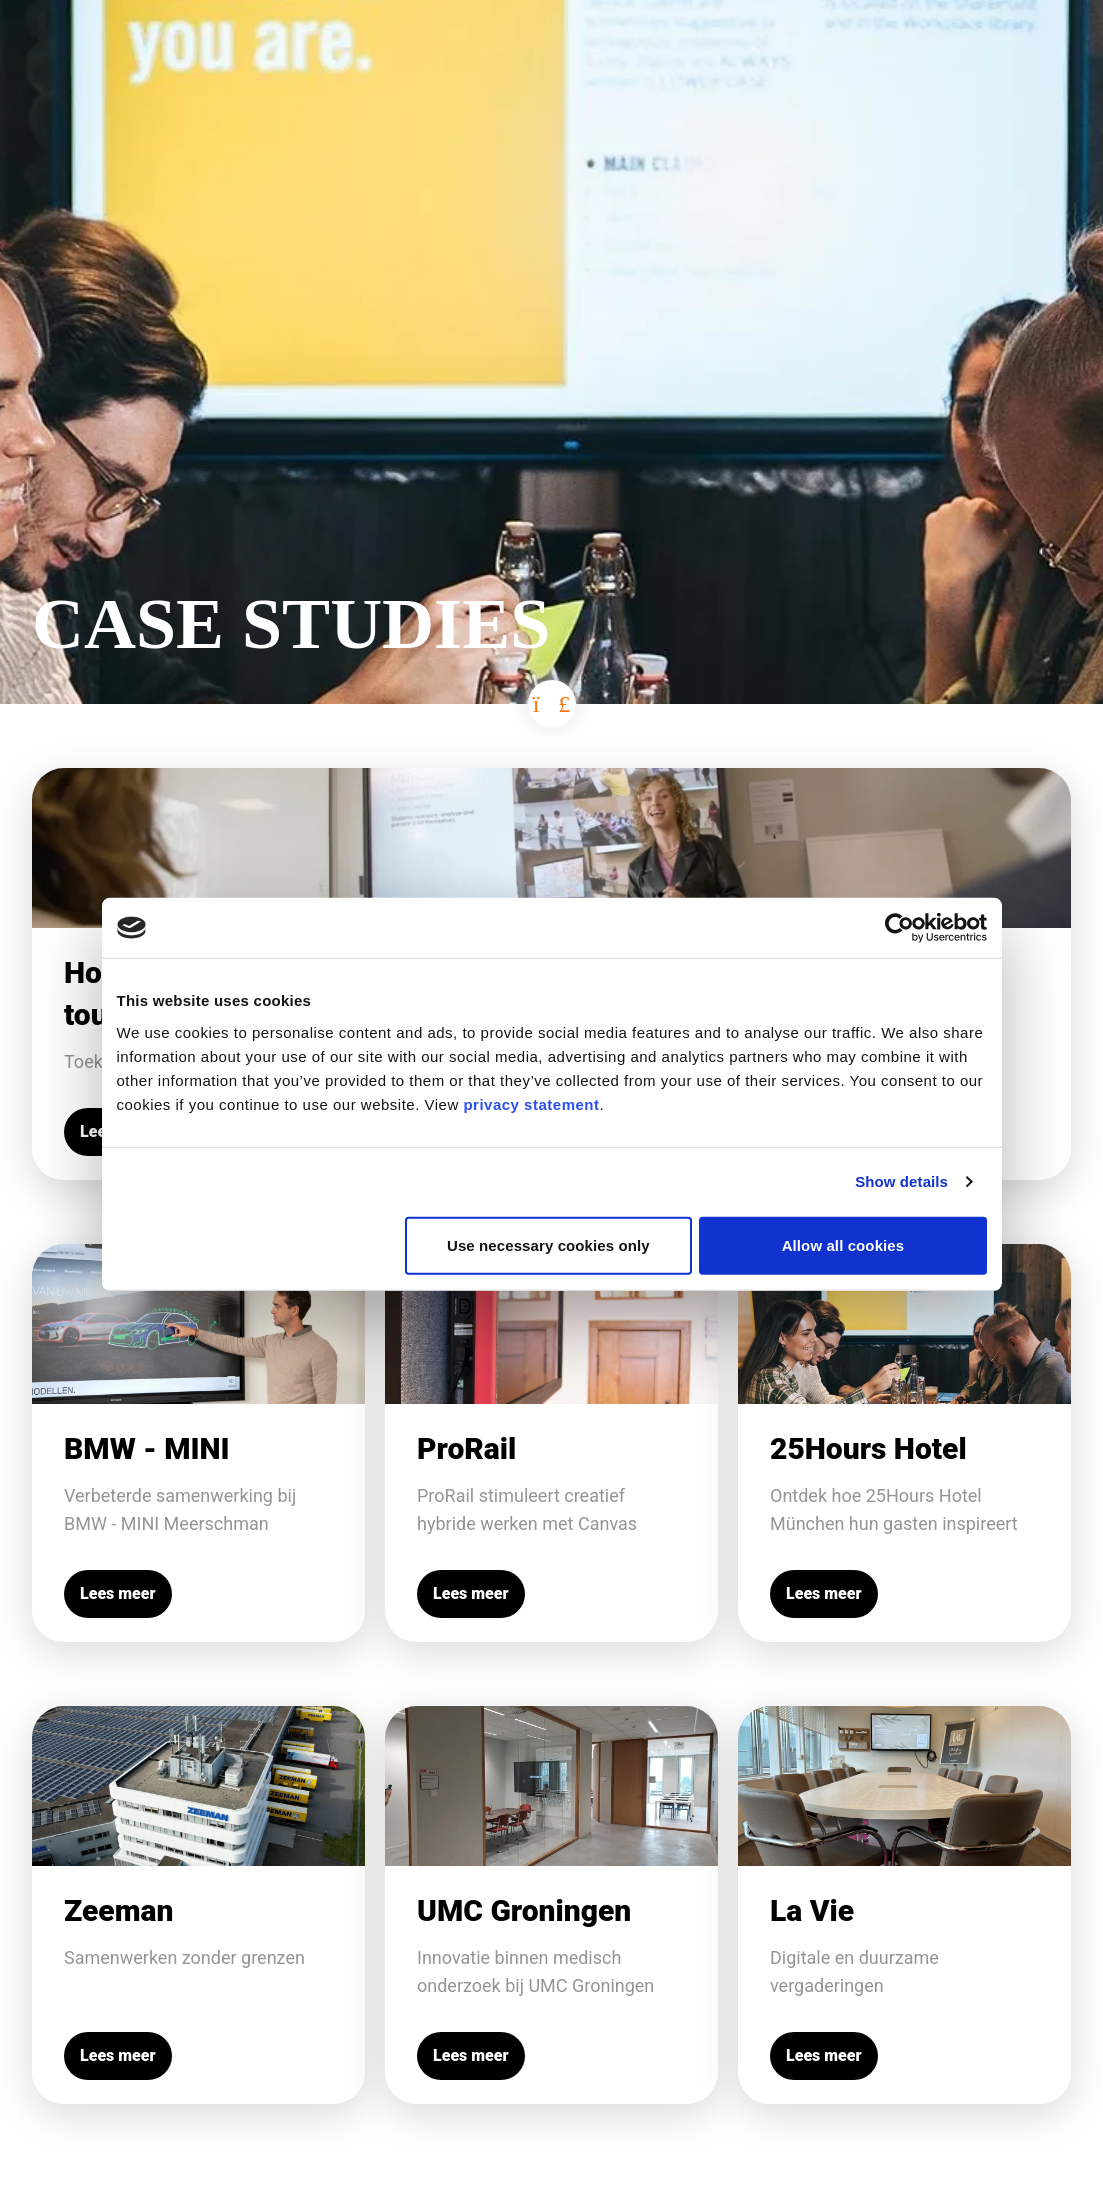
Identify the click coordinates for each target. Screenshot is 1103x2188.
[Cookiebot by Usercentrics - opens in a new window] (899, 928)
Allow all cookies (843, 1244)
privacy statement (531, 1103)
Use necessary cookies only (548, 1244)
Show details (901, 1181)
